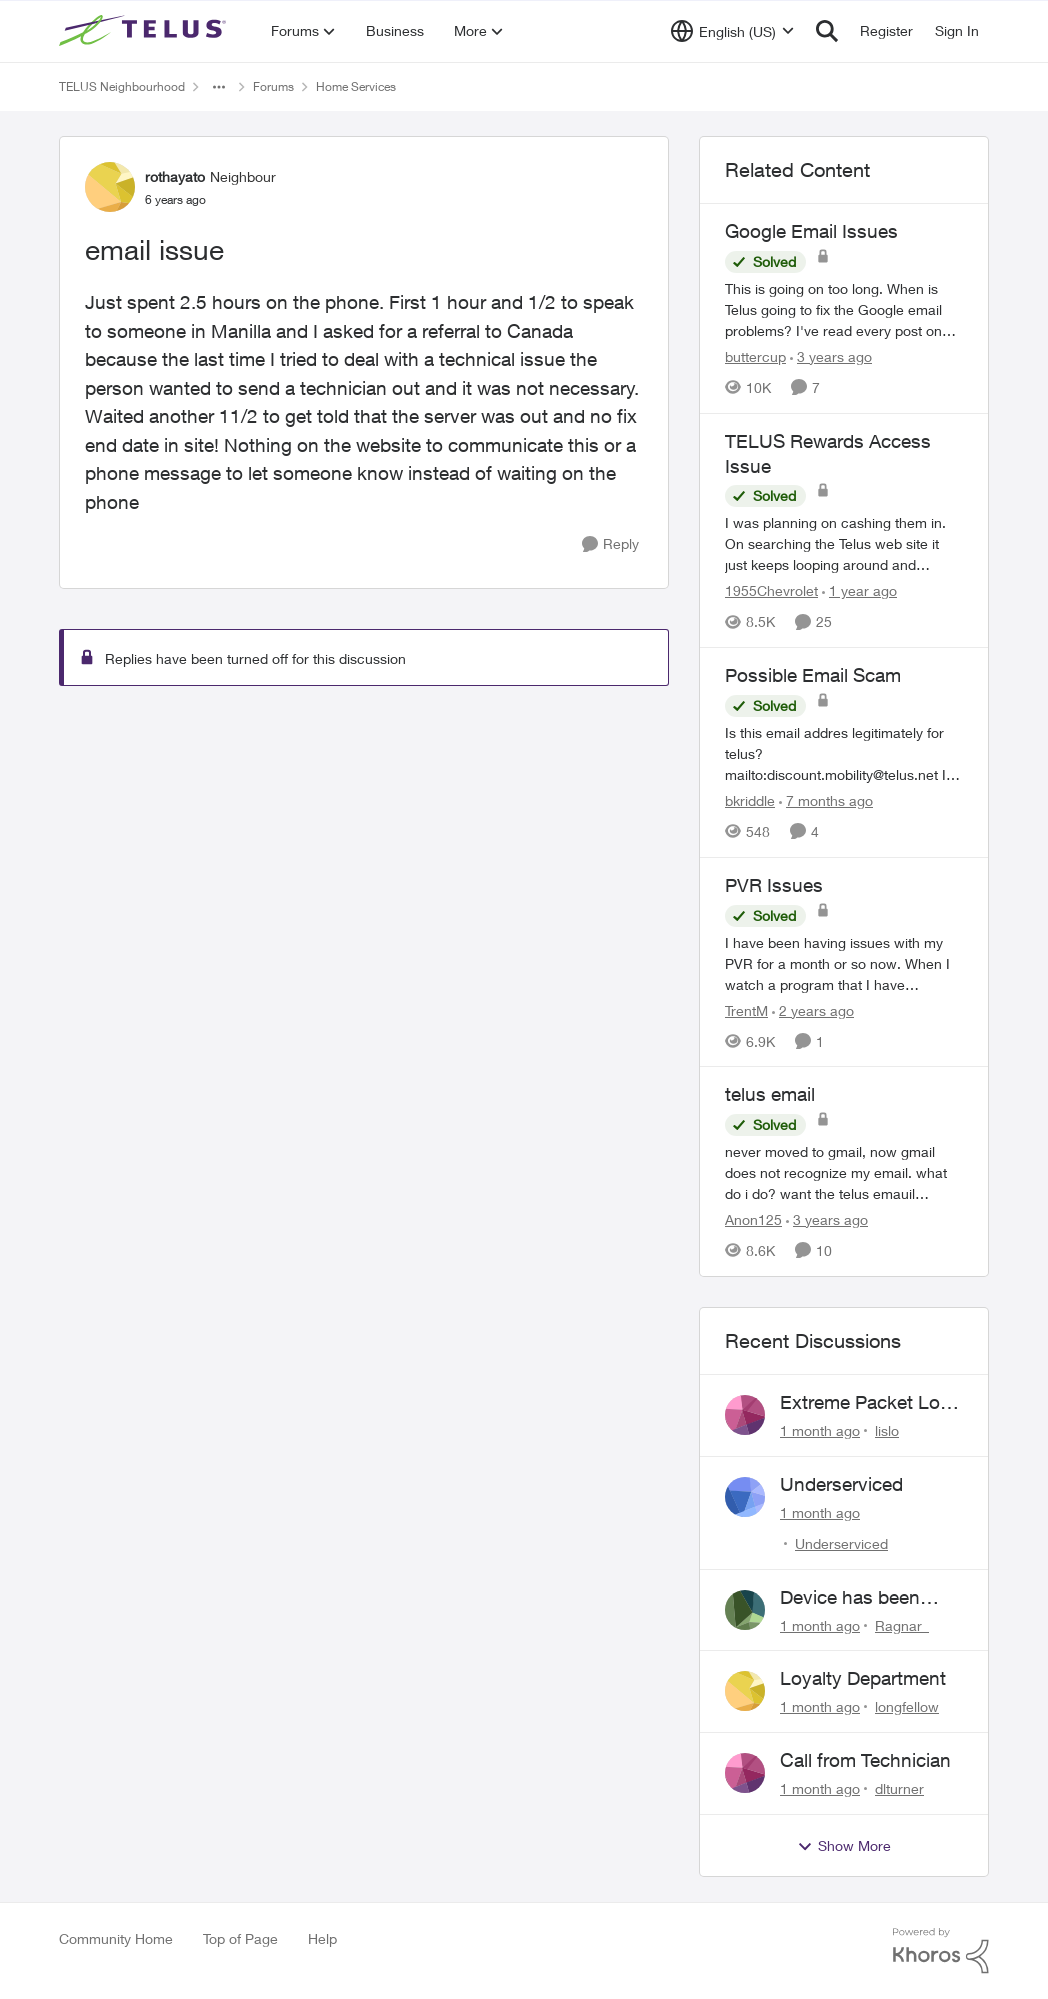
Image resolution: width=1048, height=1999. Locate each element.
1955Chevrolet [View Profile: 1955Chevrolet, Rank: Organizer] (771, 590)
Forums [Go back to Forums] (273, 86)
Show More (844, 1846)
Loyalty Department (863, 1678)
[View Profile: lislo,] (745, 1415)
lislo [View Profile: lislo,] (887, 1430)
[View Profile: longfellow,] (745, 1691)
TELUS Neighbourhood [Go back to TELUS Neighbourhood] (122, 86)
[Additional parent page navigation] (219, 87)
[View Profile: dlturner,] (745, 1773)
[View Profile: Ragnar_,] (745, 1610)
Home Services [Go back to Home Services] (356, 86)
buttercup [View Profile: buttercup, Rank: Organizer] (755, 356)
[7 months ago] (826, 800)
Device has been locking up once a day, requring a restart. (855, 1598)
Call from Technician (865, 1760)
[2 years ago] (813, 1009)
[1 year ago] (859, 590)
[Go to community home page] (145, 31)
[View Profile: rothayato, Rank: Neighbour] (110, 187)
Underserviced (841, 1484)
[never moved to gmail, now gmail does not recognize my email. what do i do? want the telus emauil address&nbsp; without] (844, 1172)
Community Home (116, 1938)
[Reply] (610, 544)
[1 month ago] (820, 1430)
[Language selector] (732, 31)
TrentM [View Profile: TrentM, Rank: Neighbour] (746, 1009)
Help (322, 1938)
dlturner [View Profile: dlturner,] (899, 1788)
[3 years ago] (831, 356)
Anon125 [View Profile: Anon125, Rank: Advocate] (753, 1219)
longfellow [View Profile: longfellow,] (907, 1706)
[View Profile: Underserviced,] (745, 1497)
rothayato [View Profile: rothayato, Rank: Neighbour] (175, 176)
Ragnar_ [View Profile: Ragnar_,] (902, 1624)
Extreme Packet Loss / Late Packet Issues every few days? (870, 1403)
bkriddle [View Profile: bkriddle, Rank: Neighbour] (750, 800)
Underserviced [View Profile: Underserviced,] (841, 1543)
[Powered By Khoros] (941, 1951)
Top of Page (240, 1938)
